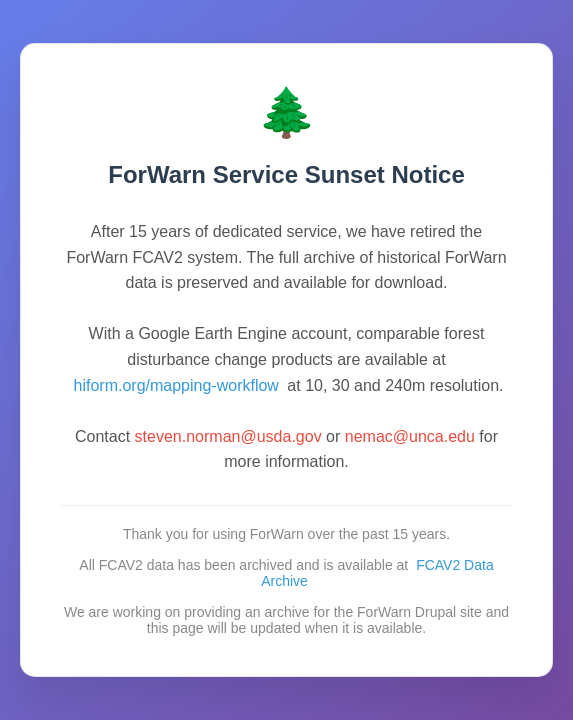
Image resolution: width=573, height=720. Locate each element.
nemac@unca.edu (410, 436)
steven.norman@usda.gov (228, 436)
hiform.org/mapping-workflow (176, 385)
